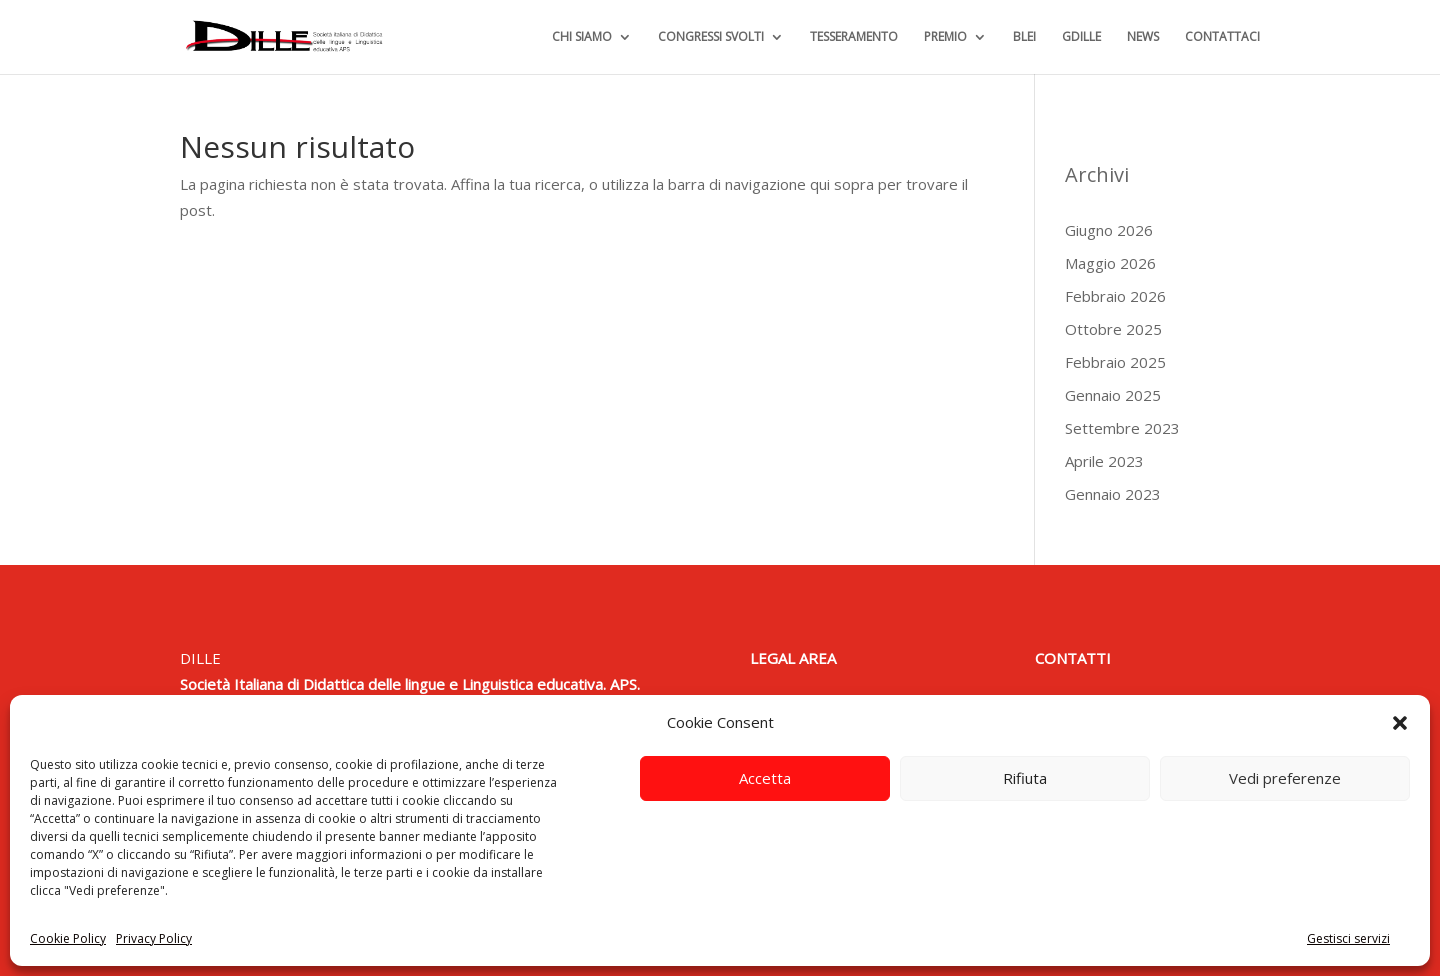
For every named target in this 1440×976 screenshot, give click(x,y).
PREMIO (945, 37)
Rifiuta (1025, 778)
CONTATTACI (1222, 37)
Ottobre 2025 (1113, 329)
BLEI (1024, 37)
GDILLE (1081, 37)
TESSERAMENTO (854, 37)
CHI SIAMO (582, 37)
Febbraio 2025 (1115, 362)
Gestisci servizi (1348, 938)
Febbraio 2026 (1115, 296)
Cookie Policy (68, 938)
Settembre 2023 (1122, 428)
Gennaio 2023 (1113, 494)
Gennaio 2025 (1113, 395)
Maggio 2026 (1110, 263)
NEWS (1143, 37)
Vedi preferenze (1285, 778)
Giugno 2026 (1109, 230)
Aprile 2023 (1104, 461)
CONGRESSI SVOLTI (711, 37)
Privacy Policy (154, 938)
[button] (1400, 723)
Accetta (765, 778)
